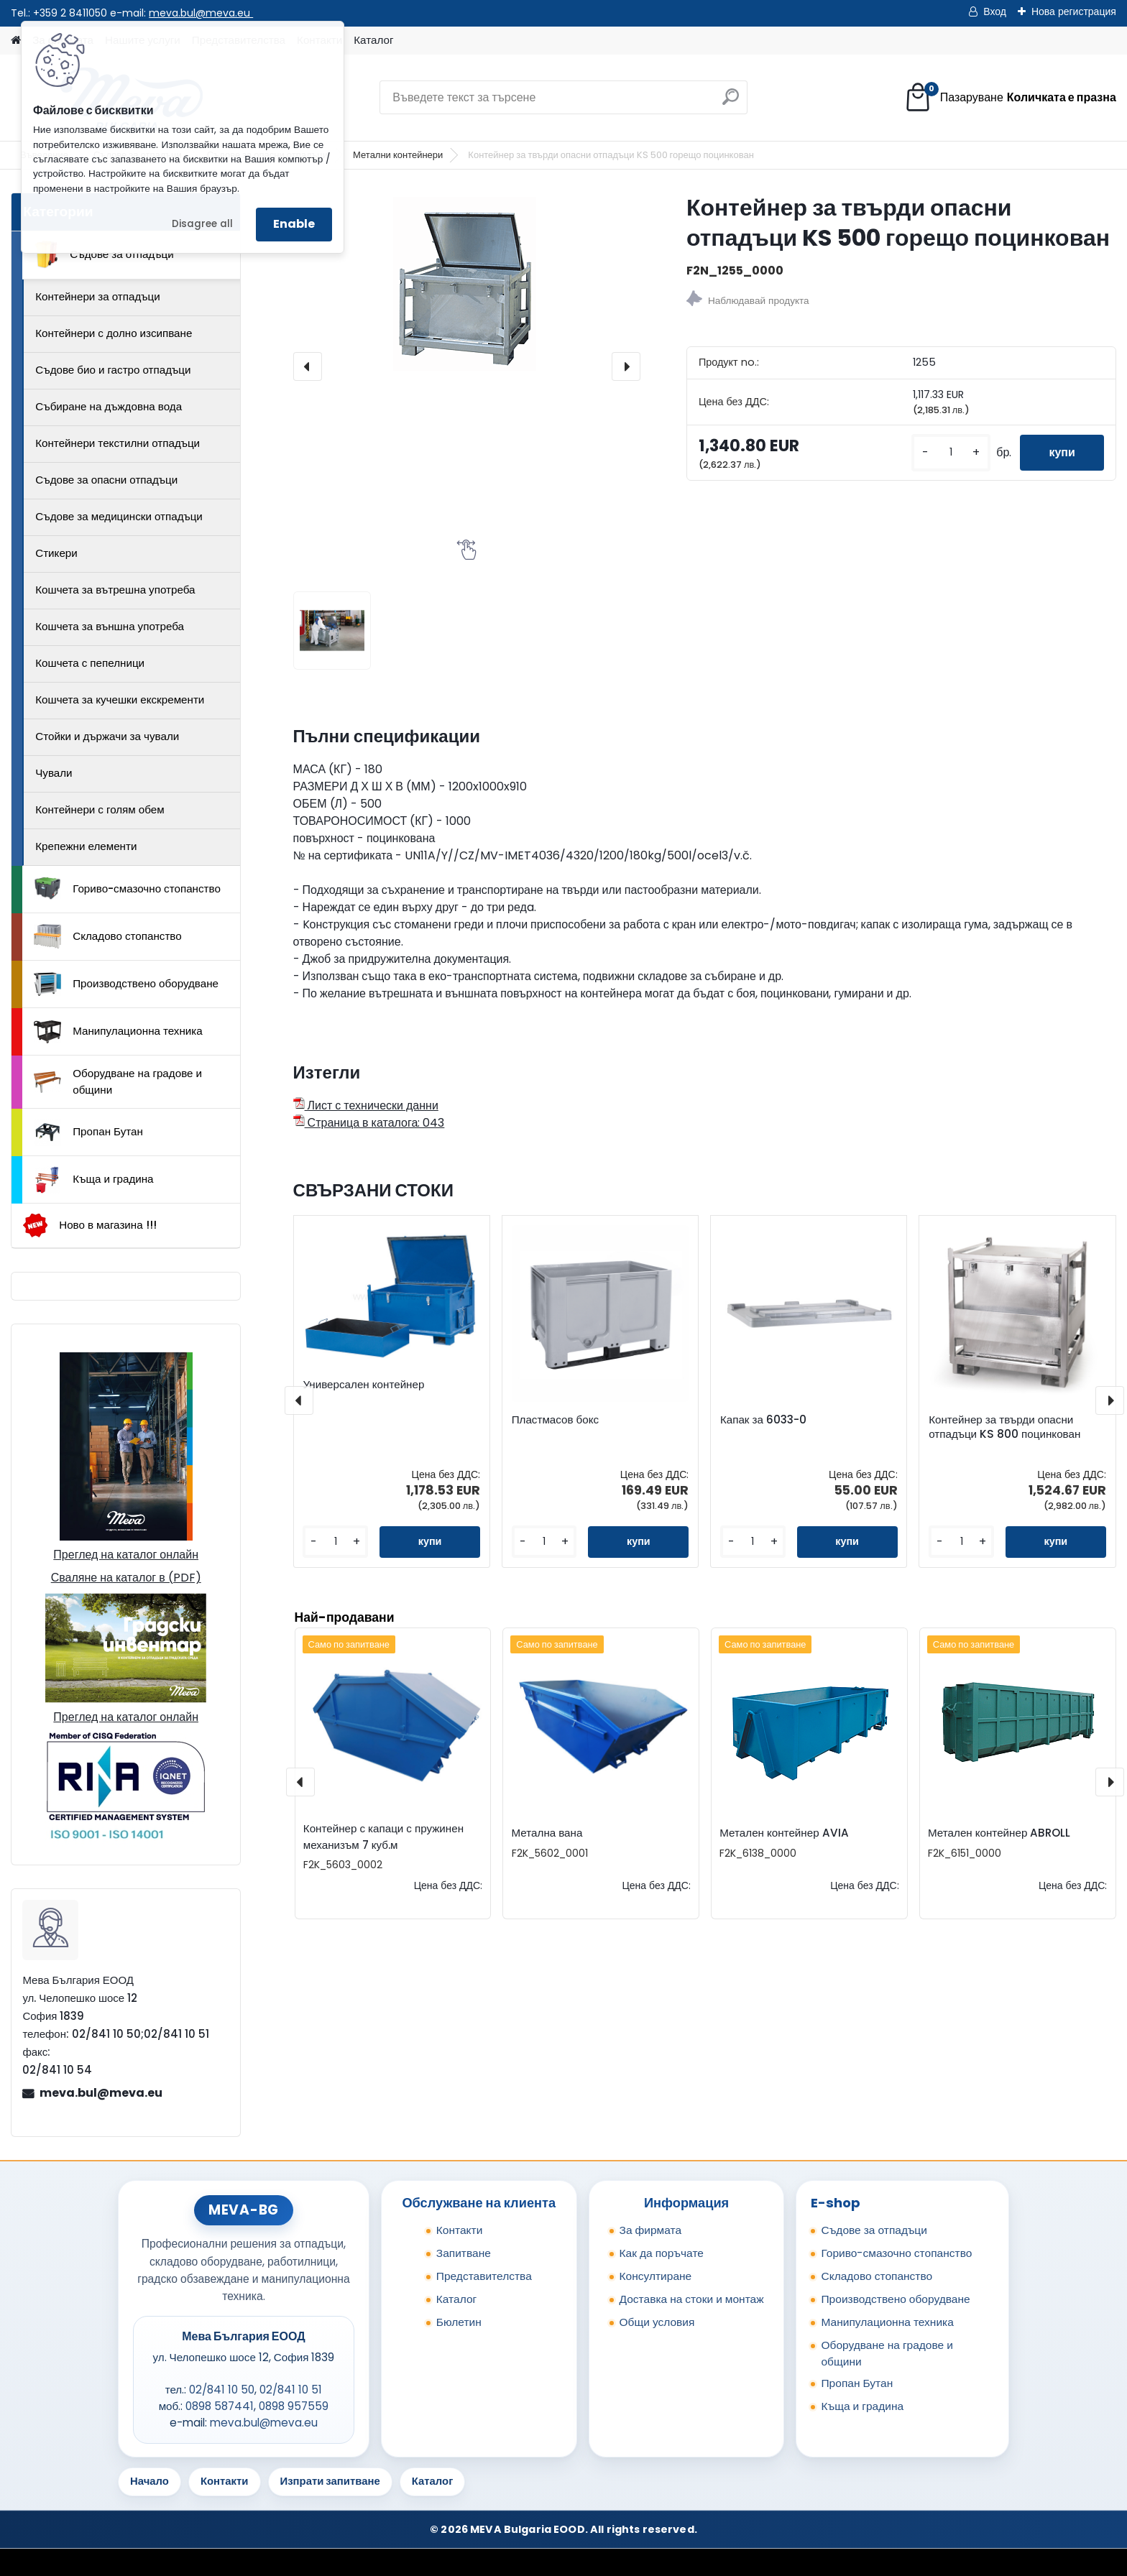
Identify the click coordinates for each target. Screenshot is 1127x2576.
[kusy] (951, 452)
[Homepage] (16, 41)
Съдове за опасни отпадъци (106, 479)
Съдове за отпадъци (103, 254)
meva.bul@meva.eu (201, 13)
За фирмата (651, 2230)
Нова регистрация (1073, 11)
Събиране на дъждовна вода (108, 406)
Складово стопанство (108, 936)
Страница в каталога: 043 (369, 1122)
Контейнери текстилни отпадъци (117, 443)
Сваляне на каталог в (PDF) (126, 1577)
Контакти (459, 2230)
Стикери (56, 552)
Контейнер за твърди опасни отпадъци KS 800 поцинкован (1004, 1427)
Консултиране (656, 2276)
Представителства (484, 2276)
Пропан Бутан (88, 1132)
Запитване (463, 2253)
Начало (149, 2480)
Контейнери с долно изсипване (113, 333)
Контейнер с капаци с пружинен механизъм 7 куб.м (383, 1836)
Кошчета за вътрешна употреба (115, 589)
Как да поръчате (662, 2253)
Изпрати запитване (330, 2480)
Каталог (373, 39)
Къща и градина (93, 1180)
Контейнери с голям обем (99, 809)
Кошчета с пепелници (89, 662)
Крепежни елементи (86, 846)
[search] (730, 102)
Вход (994, 11)
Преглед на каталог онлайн (125, 1554)
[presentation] (307, 366)
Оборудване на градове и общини (118, 1081)
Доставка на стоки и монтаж (692, 2299)
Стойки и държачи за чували (107, 736)
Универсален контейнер (363, 1384)
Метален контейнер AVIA (783, 1832)
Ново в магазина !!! (89, 1225)
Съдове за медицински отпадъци (119, 516)
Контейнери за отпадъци (97, 296)
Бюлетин (459, 2322)
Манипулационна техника (118, 1031)
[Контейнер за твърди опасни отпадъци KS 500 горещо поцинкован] (466, 282)
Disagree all (202, 224)
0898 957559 (293, 2406)
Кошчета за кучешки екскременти (119, 699)
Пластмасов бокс (555, 1420)
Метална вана (547, 1832)
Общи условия (657, 2322)
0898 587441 (219, 2406)
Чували (53, 772)
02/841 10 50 (221, 2389)
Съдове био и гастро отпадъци (112, 369)
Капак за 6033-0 (763, 1420)
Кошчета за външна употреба (109, 626)
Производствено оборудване (126, 984)
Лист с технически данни (365, 1105)
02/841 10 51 (290, 2389)
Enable (294, 224)
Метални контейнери (398, 155)
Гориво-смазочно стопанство (127, 888)
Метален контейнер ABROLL (999, 1832)
